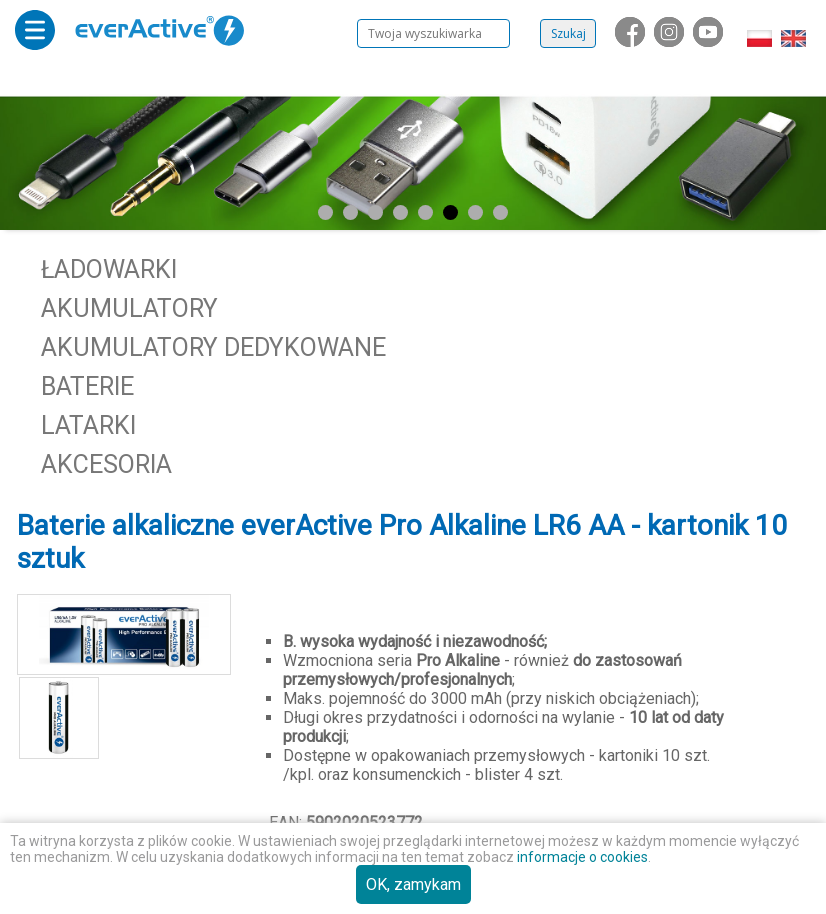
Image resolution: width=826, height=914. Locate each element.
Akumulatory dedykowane (213, 347)
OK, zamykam (413, 884)
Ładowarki (109, 269)
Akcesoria (106, 464)
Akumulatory (129, 308)
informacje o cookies (582, 857)
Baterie (87, 386)
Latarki (88, 425)
